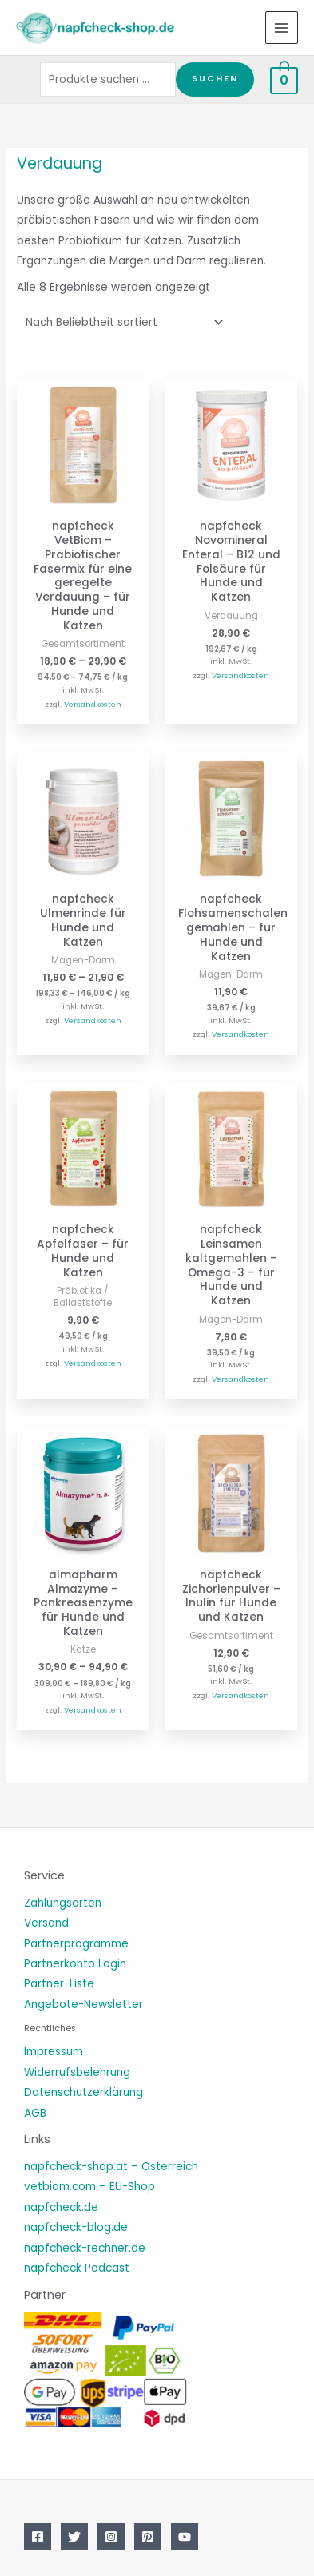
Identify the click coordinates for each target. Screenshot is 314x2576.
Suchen (215, 79)
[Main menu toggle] (281, 27)
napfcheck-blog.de (76, 2227)
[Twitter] (74, 2536)
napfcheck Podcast (76, 2268)
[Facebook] (37, 2536)
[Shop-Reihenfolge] (122, 322)
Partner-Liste (59, 1983)
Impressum (53, 2051)
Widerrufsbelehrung (77, 2072)
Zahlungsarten (62, 1903)
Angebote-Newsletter (83, 2004)
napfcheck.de (61, 2207)
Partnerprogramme (76, 1943)
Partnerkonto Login (75, 1963)
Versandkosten (92, 704)
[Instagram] (111, 2536)
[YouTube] (184, 2536)
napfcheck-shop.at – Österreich (111, 2166)
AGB (35, 2113)
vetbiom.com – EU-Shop (89, 2186)
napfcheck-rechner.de (84, 2248)
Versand (46, 1923)
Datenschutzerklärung (83, 2092)
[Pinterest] (147, 2536)
